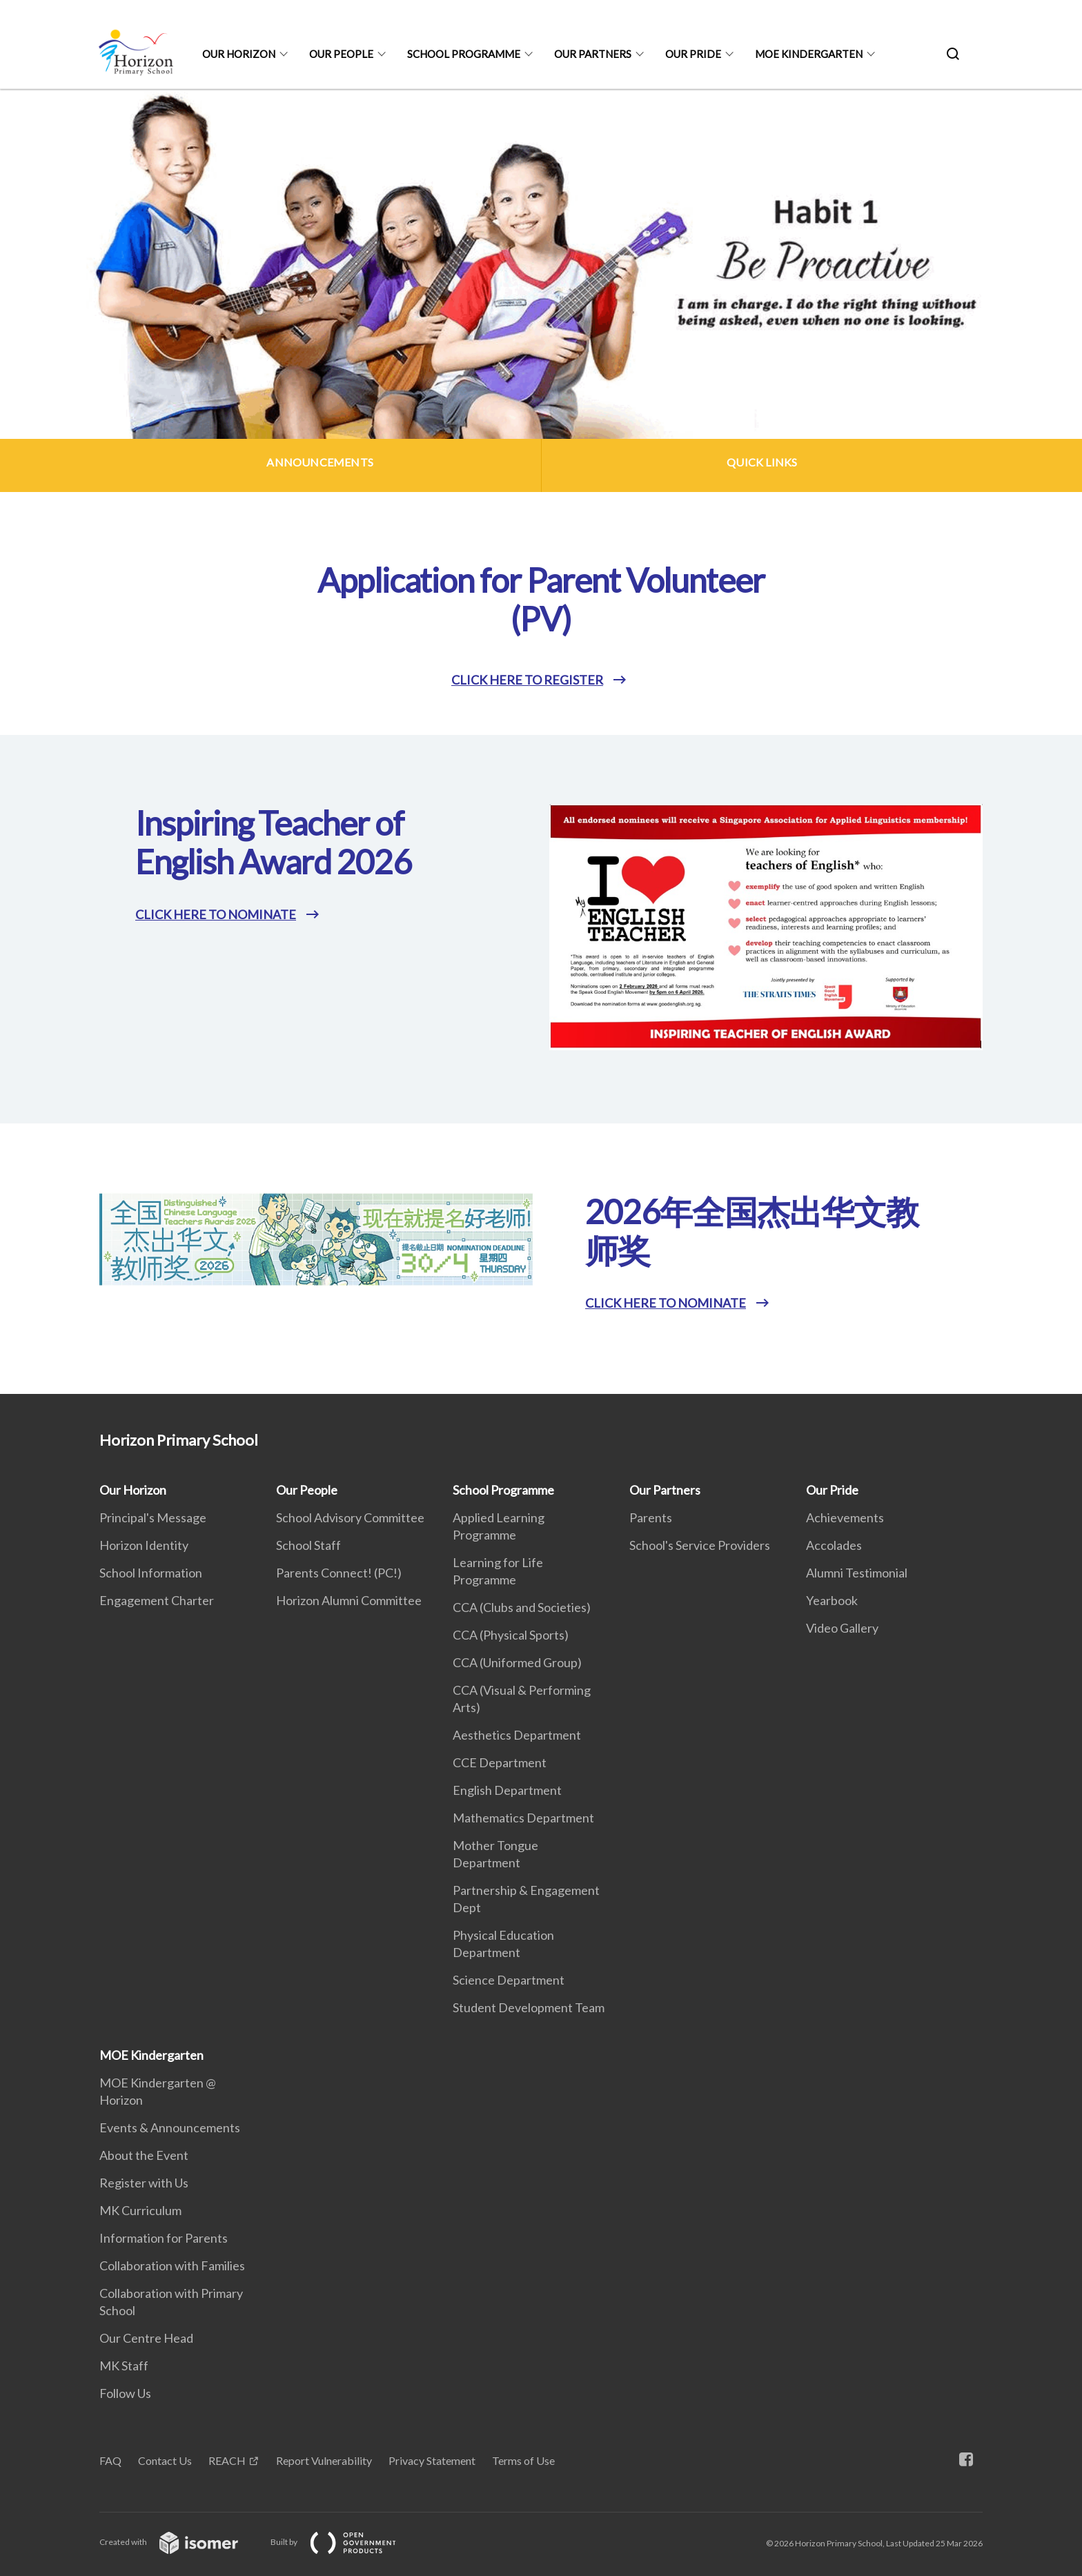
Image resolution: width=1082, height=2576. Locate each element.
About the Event (143, 2155)
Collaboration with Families (172, 2265)
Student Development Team (528, 2007)
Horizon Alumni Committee (349, 1600)
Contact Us (165, 2460)
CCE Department (500, 1762)
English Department (507, 1790)
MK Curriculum (140, 2210)
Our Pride (693, 54)
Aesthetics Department (517, 1734)
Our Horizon (238, 54)
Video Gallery (842, 1627)
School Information (150, 1572)
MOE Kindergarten (809, 54)
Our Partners (592, 54)
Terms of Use (523, 2460)
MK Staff (123, 2365)
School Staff (308, 1545)
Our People (341, 54)
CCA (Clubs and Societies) (522, 1607)
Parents (650, 1517)
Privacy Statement (431, 2460)
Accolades (834, 1545)
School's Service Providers (699, 1545)
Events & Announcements (169, 2127)
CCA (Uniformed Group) (517, 1662)
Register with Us (143, 2182)
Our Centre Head (146, 2338)
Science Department (508, 1979)
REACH (227, 2460)
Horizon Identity (143, 1545)
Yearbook (832, 1600)
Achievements (845, 1517)
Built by (344, 2542)
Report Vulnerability (324, 2460)
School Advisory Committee (350, 1517)
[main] (541, 741)
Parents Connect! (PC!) (339, 1572)
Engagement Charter (156, 1600)
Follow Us (125, 2393)
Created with (179, 2542)
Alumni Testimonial (856, 1572)
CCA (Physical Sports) (511, 1634)
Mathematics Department (523, 1817)
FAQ (110, 2460)
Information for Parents (163, 2237)
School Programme (463, 54)
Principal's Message (152, 1517)
